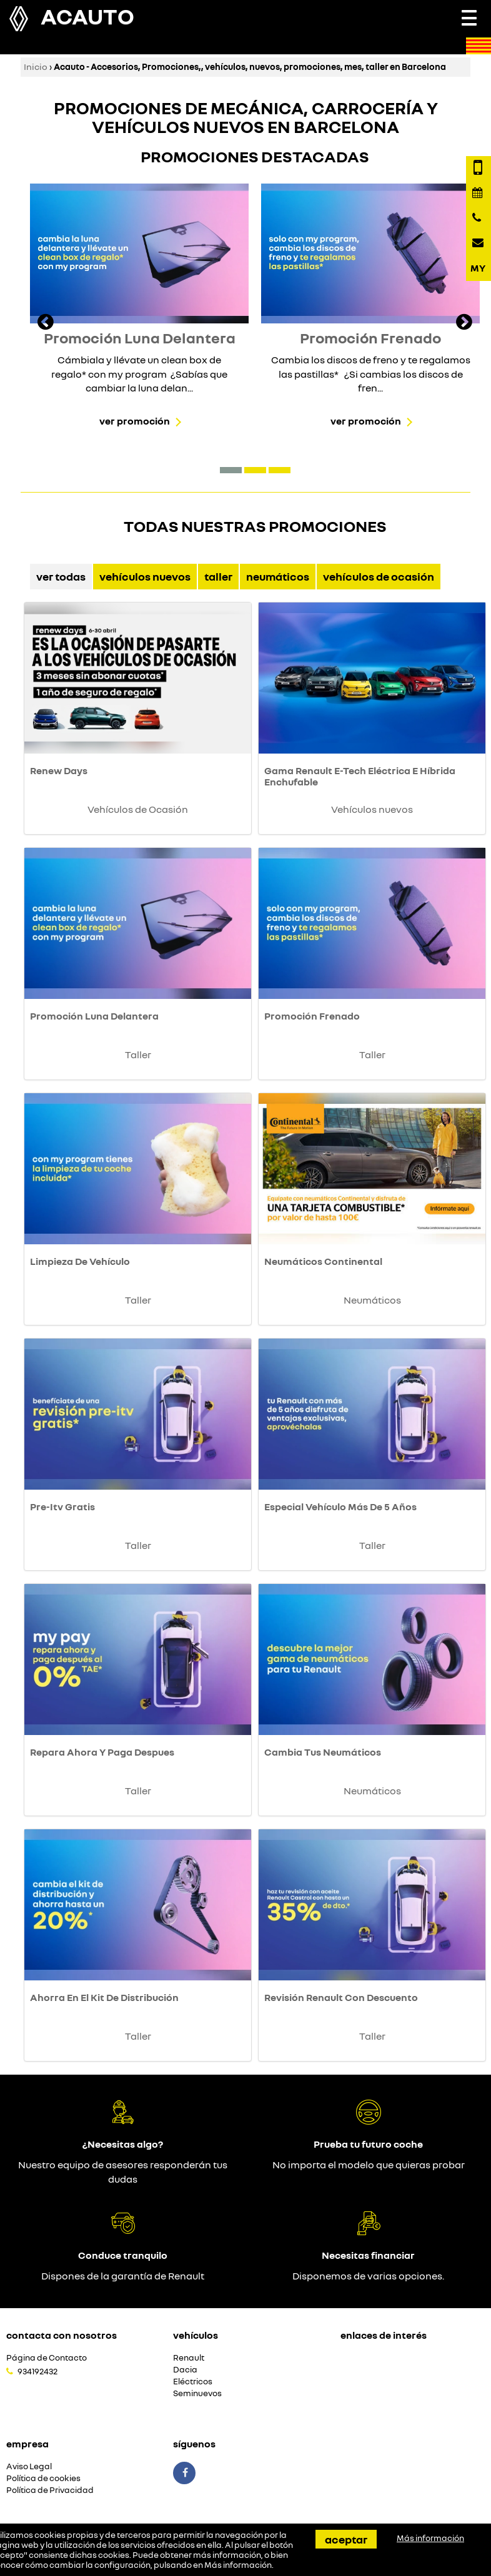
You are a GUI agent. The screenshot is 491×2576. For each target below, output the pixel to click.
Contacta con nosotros (61, 2335)
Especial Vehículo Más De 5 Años (340, 1506)
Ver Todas (61, 576)
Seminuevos (197, 2393)
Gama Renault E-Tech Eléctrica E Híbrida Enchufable (359, 776)
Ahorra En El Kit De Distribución (104, 1997)
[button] (231, 470)
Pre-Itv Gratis (62, 1506)
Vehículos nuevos (145, 576)
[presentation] (45, 323)
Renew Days (58, 770)
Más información (238, 2565)
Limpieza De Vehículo (80, 1261)
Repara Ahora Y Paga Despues (102, 1752)
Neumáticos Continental (323, 1261)
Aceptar (346, 2539)
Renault (188, 2357)
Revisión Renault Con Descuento (341, 1997)
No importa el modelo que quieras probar (368, 2164)
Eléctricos (192, 2381)
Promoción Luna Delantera (94, 1016)
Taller (218, 576)
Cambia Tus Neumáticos (322, 1752)
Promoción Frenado (312, 1016)
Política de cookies (43, 2478)
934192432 (37, 2371)
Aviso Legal (29, 2466)
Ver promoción (134, 421)
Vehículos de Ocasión (378, 576)
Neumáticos (277, 576)
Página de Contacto (46, 2357)
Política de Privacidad (50, 2490)
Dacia (185, 2369)
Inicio (35, 66)
